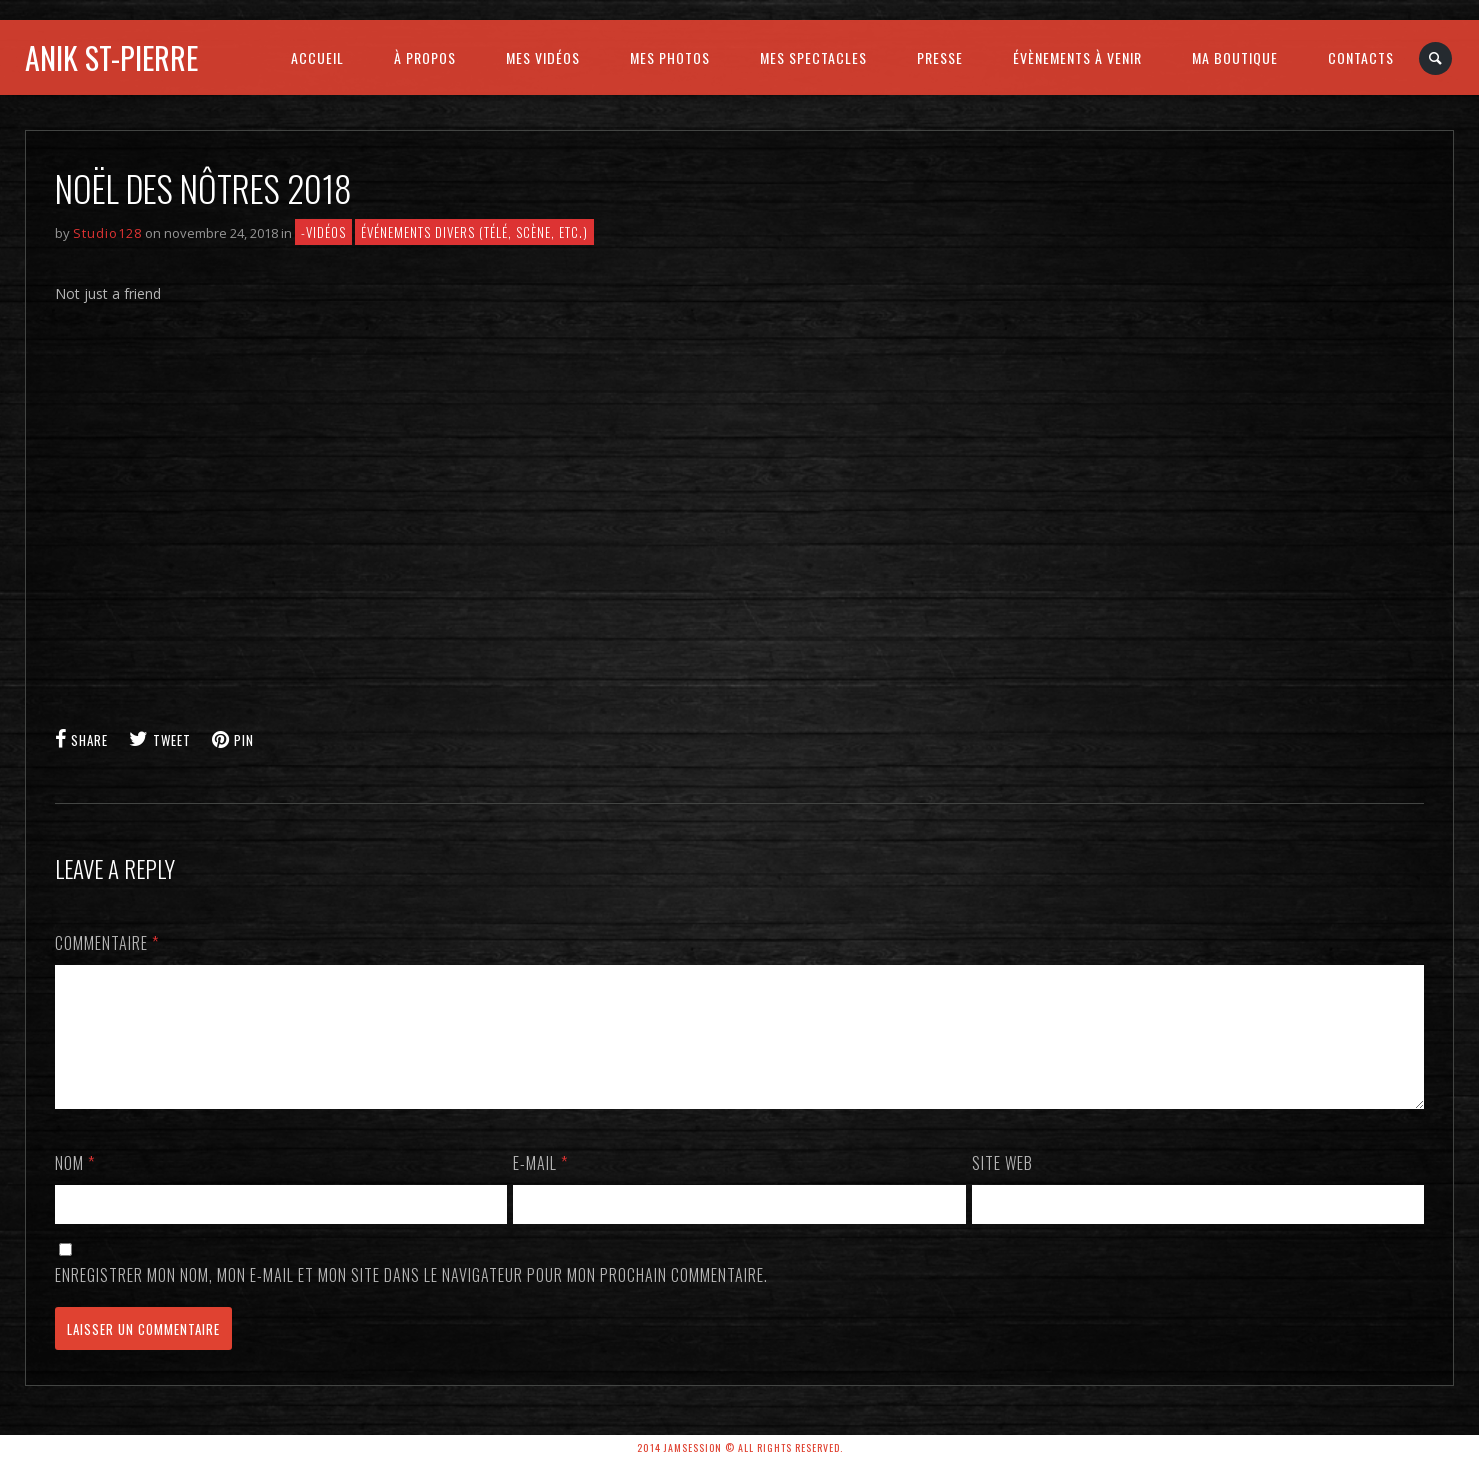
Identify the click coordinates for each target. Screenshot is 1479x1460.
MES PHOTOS (670, 57)
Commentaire (107, 943)
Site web (1002, 1187)
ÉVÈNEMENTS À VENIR (1077, 57)
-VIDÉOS (323, 232)
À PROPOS (425, 57)
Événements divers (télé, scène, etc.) (474, 232)
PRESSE (940, 57)
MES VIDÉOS (543, 57)
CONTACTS (1361, 57)
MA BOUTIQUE (1235, 57)
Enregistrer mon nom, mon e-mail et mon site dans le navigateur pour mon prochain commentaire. (411, 1299)
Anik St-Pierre (111, 57)
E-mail (540, 1187)
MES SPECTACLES (813, 57)
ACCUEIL (317, 57)
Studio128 (107, 233)
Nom (75, 1187)
